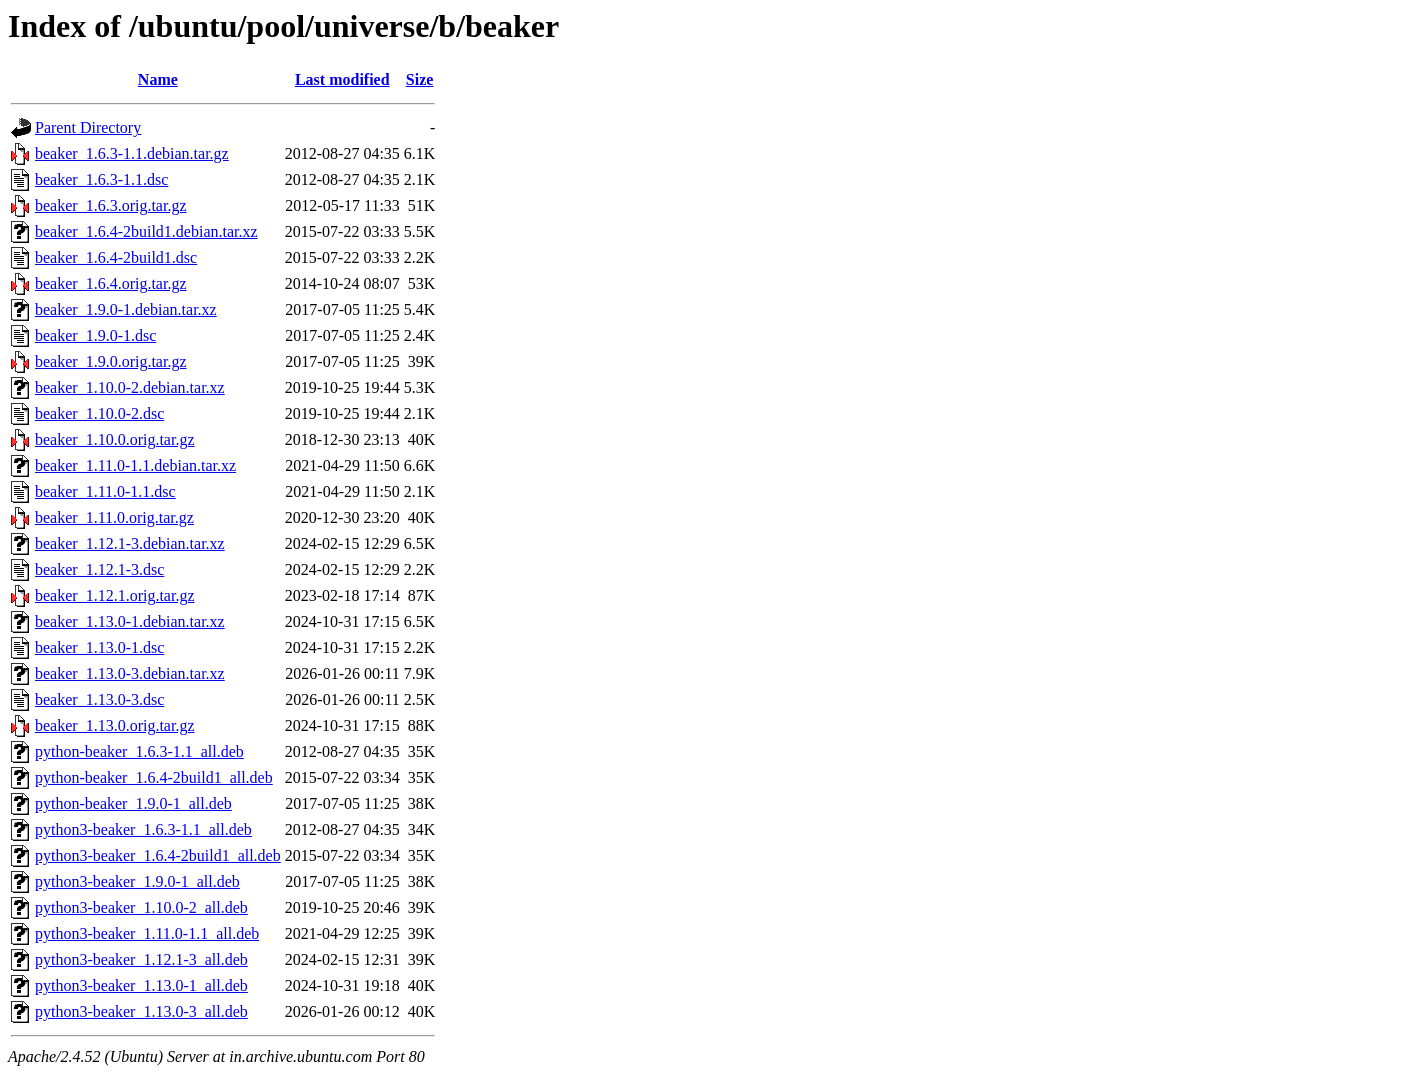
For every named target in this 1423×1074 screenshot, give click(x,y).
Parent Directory (88, 127)
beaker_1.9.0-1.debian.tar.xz (126, 309)
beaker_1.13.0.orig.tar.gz (115, 725)
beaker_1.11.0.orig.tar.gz (114, 517)
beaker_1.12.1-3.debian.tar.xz (130, 543)
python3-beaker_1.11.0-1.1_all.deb (147, 933)
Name (158, 79)
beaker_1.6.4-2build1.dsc (116, 257)
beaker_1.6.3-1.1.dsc (101, 179)
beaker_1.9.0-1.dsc (95, 335)
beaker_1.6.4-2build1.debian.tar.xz (146, 231)
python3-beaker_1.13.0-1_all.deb (141, 985)
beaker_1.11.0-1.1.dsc (105, 491)
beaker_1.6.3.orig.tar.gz (111, 205)
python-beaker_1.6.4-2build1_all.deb (154, 777)
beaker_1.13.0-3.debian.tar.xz (130, 673)
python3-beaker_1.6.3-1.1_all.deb (143, 829)
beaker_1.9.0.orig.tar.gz (111, 361)
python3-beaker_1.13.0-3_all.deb (141, 1011)
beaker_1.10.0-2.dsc (99, 413)
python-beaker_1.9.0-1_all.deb (133, 803)
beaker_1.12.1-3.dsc (99, 569)
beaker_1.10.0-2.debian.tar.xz (130, 387)
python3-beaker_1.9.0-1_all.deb (137, 881)
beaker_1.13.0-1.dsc (99, 647)
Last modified (342, 79)
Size (420, 79)
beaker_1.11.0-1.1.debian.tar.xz (135, 465)
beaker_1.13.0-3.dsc (99, 699)
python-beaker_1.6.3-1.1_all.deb (139, 751)
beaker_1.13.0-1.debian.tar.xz (130, 621)
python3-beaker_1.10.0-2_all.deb (141, 907)
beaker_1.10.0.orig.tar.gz (115, 439)
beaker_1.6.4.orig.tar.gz (111, 283)
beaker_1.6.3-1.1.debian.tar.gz (132, 153)
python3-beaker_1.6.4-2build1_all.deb (158, 855)
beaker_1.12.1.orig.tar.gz (115, 595)
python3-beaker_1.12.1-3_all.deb (141, 959)
